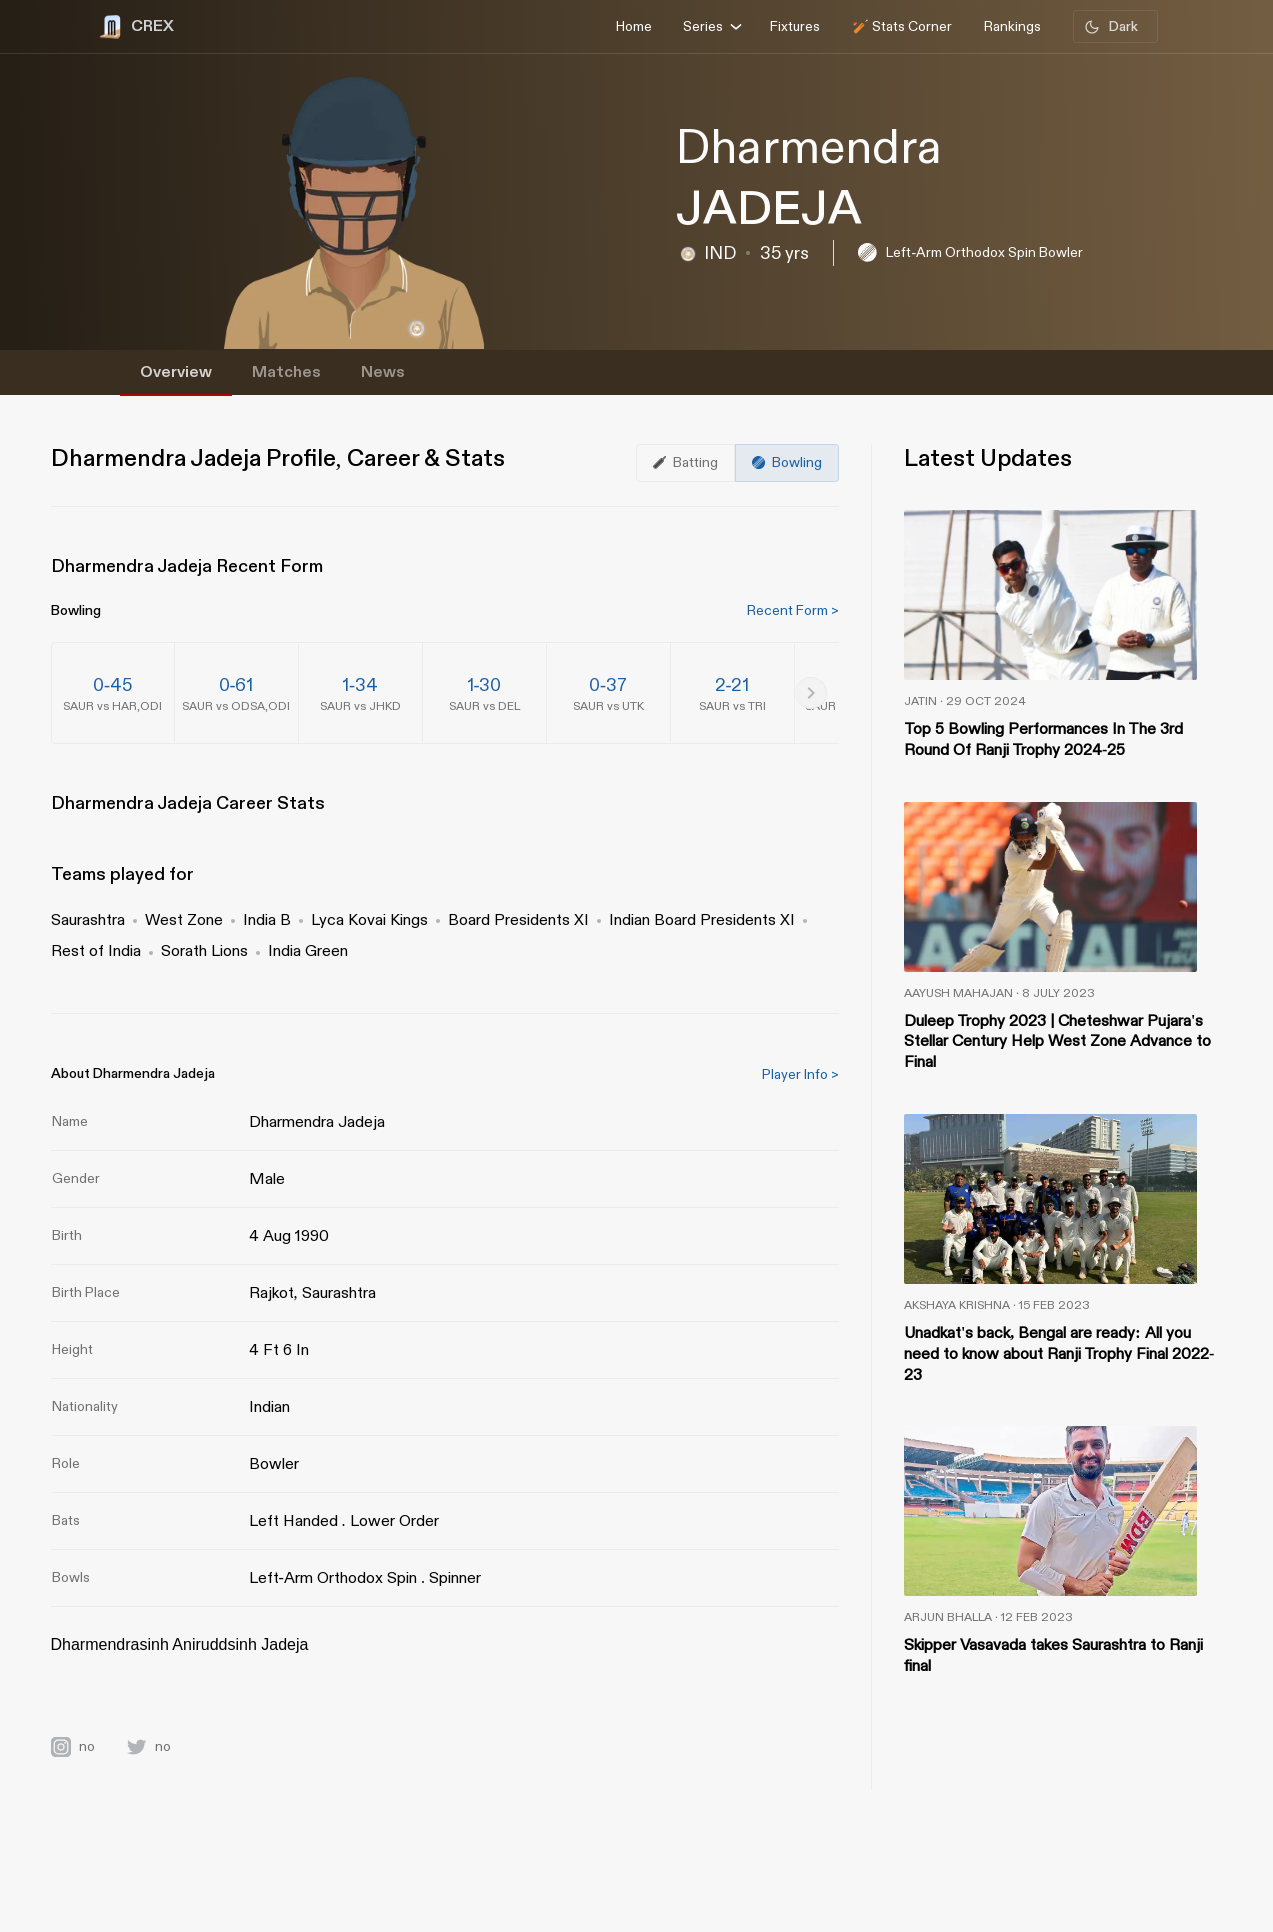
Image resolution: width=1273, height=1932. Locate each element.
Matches (286, 372)
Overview (176, 372)
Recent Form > (793, 610)
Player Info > (800, 1074)
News (383, 372)
